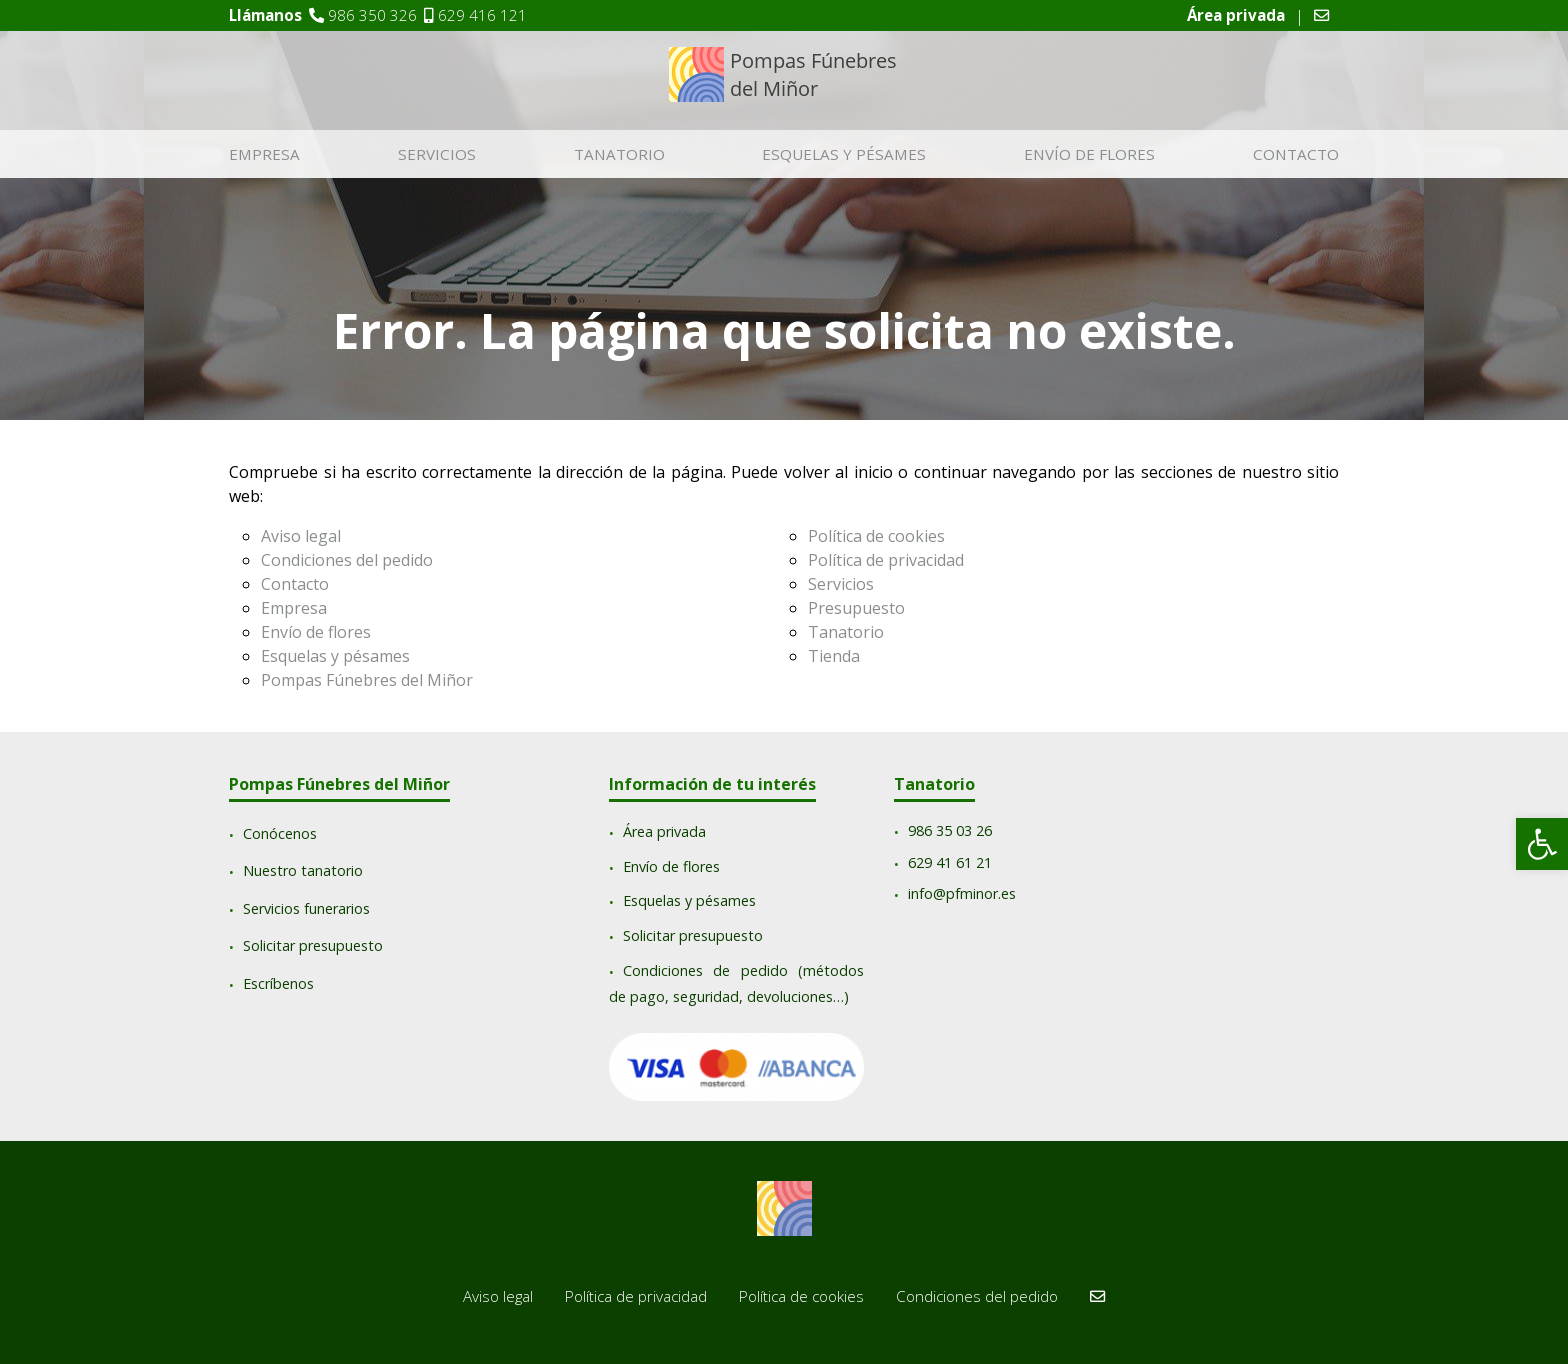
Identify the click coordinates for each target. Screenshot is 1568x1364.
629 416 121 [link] (482, 15)
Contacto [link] (1296, 155)
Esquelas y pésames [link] (844, 155)
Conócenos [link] (280, 833)
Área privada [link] (664, 832)
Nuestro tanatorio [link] (303, 871)
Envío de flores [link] (1089, 155)
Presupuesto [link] (856, 608)
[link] (1542, 844)
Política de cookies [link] (876, 536)
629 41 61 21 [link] (950, 862)
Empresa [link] (264, 155)
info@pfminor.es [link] (962, 894)
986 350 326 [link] (372, 15)
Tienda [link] (834, 656)
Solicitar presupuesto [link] (313, 946)
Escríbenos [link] (278, 983)
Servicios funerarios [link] (306, 908)
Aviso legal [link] (301, 536)
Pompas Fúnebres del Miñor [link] (367, 680)
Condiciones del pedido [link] (347, 560)
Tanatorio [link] (619, 155)
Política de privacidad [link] (886, 560)
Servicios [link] (437, 155)
